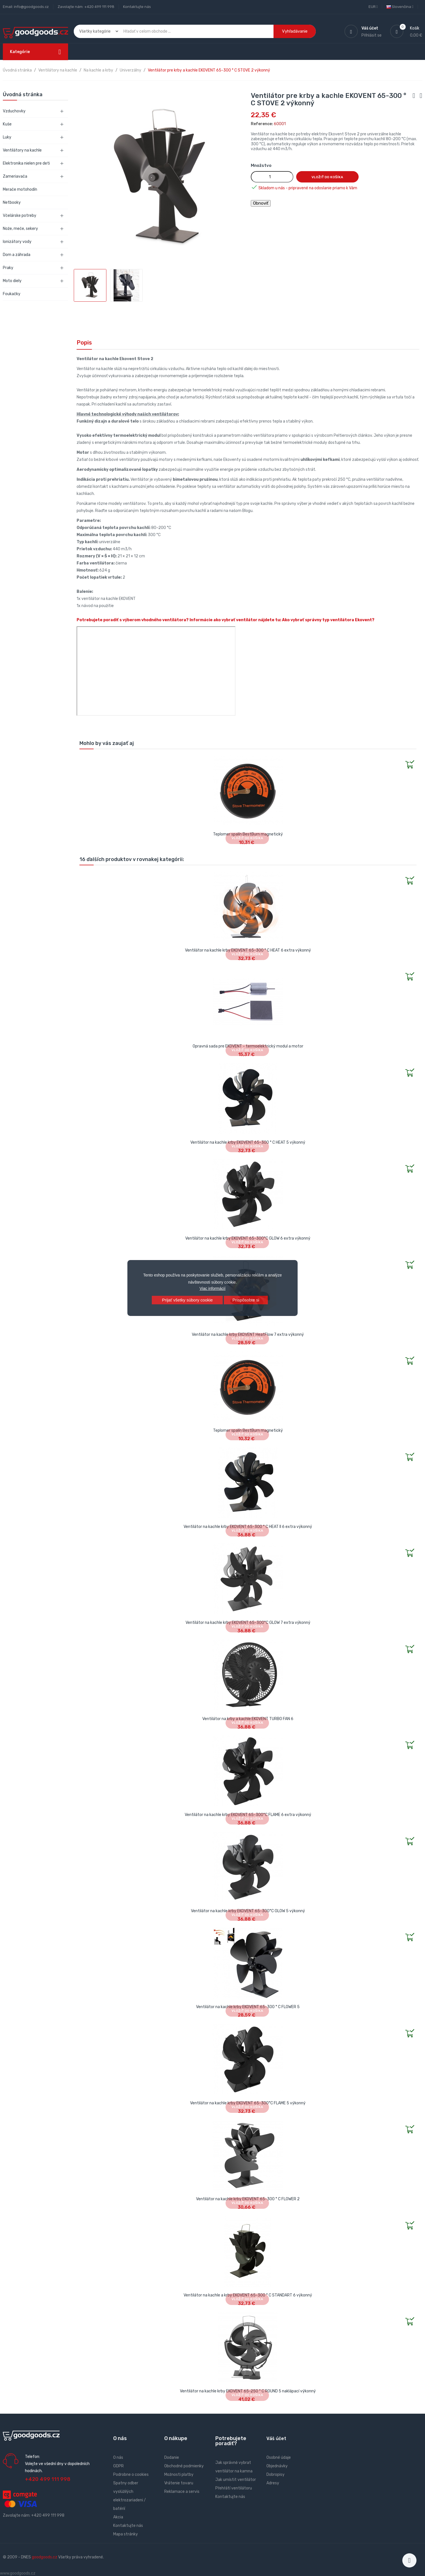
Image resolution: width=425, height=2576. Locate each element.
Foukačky (11, 293)
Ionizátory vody (17, 241)
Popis (84, 342)
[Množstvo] (272, 176)
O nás (118, 2457)
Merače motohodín (20, 189)
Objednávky (277, 2466)
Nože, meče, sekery (20, 228)
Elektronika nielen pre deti (26, 163)
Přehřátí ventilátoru (233, 2488)
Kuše (7, 124)
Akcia (118, 2517)
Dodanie (171, 2457)
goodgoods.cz (44, 2557)
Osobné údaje (278, 2457)
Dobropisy (275, 2474)
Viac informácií (212, 1288)
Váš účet (276, 2438)
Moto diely (12, 280)
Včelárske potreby (19, 215)
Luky (7, 137)
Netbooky (12, 202)
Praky (8, 267)
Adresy (272, 2483)
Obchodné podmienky (184, 2466)
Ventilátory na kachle (22, 150)
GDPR (118, 2466)
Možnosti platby (178, 2474)
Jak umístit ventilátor (235, 2479)
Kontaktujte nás (137, 7)
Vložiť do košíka (327, 177)
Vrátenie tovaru (178, 2483)
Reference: (262, 123)
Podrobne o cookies (131, 2474)
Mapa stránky (125, 2534)
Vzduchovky (14, 111)
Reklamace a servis (181, 2491)
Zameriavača (15, 176)
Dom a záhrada (16, 254)
